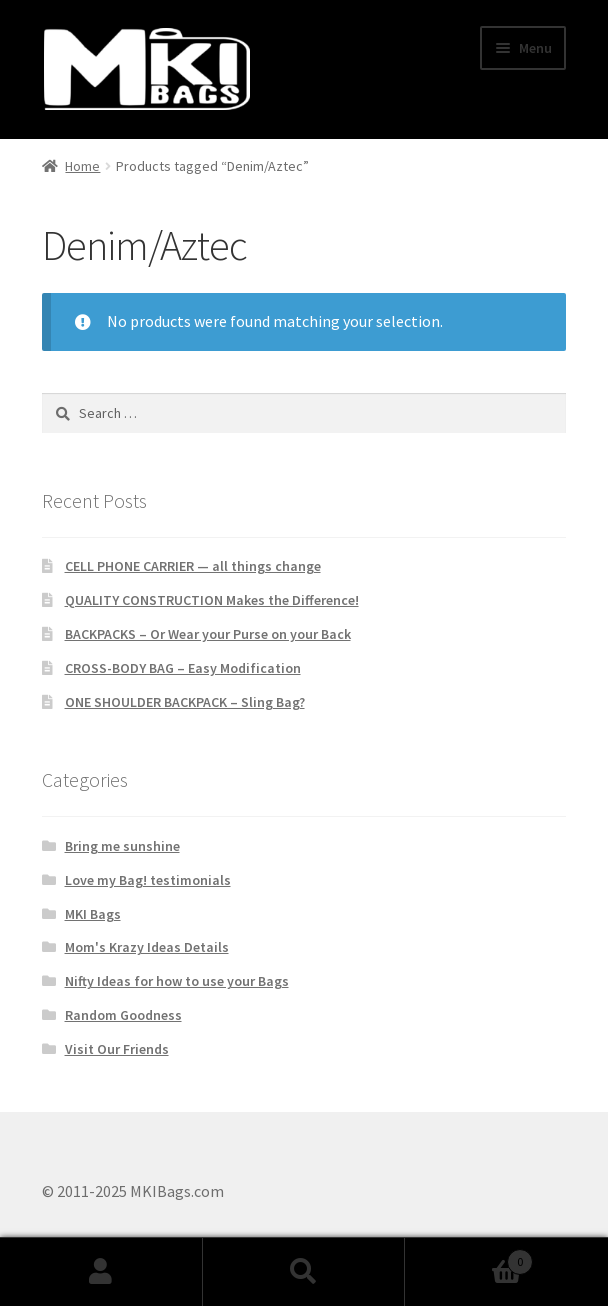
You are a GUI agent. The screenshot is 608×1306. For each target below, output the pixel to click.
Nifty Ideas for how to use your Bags (177, 981)
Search (304, 1272)
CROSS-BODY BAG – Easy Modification (183, 668)
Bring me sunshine (122, 846)
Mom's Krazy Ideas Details (147, 947)
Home (82, 166)
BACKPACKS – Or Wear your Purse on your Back (208, 634)
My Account (101, 1272)
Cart (468, 1257)
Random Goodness (123, 1015)
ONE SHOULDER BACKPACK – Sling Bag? (185, 702)
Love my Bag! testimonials (148, 880)
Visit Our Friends (117, 1049)
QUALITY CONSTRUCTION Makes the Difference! (212, 600)
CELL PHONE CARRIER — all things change (193, 566)
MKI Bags (93, 914)
